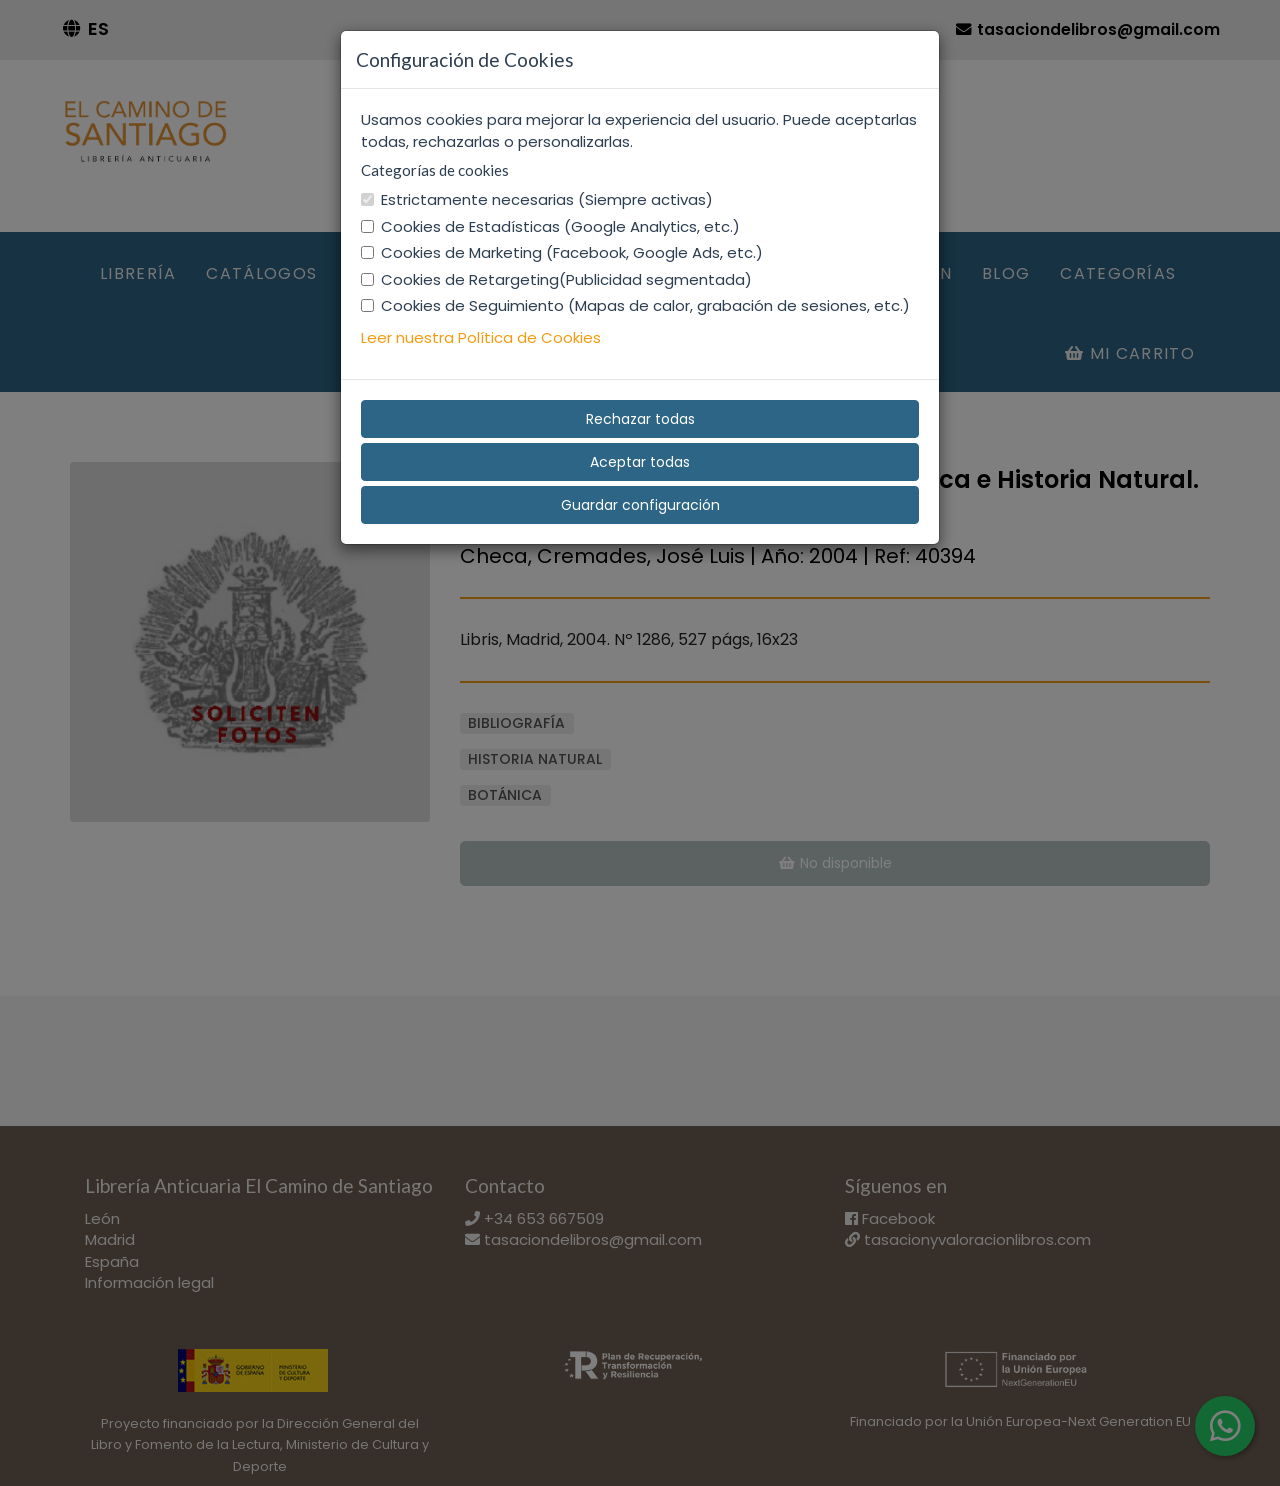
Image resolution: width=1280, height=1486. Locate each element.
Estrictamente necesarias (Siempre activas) (537, 199)
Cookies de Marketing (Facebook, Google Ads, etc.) (562, 252)
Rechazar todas (640, 419)
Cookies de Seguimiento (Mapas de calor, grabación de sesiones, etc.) (635, 305)
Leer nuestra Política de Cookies (481, 337)
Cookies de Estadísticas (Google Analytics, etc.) (550, 226)
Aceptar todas (640, 462)
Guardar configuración (640, 505)
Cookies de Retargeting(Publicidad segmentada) (556, 279)
